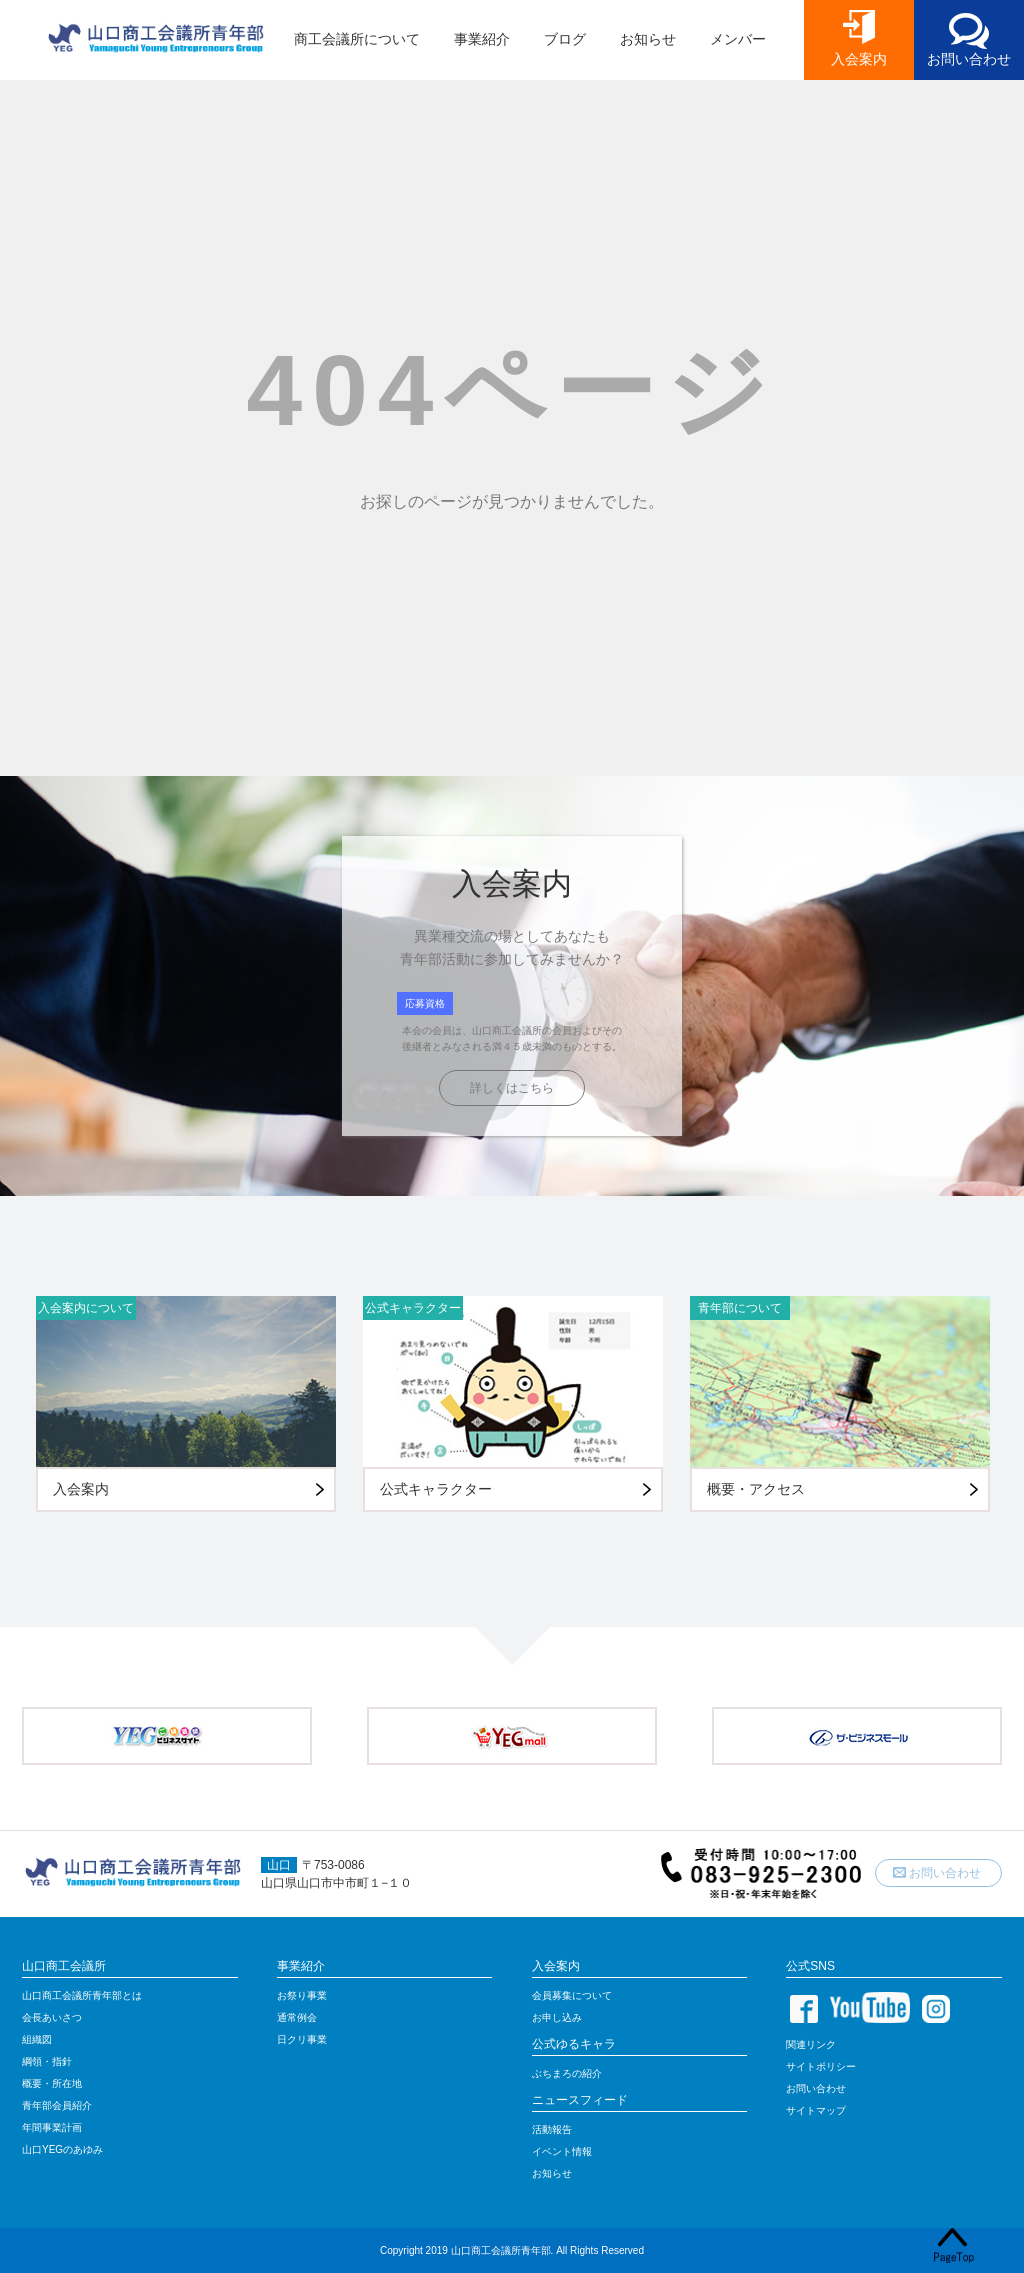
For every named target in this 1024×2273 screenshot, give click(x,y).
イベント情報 (562, 2151)
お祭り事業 (302, 1995)
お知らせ (648, 39)
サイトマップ (816, 2110)
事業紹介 (482, 39)
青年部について (740, 1308)
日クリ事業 (302, 2039)
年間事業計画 (52, 2127)
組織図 (37, 2039)
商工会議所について (357, 39)
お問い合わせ (969, 59)
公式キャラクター (413, 1308)
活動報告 (552, 2129)
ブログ (565, 39)
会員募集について (572, 1995)
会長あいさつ (52, 2017)
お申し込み (557, 2017)
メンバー (738, 39)
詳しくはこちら (512, 1088)
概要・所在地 (52, 2083)
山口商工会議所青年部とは (82, 1995)
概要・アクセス (756, 1489)
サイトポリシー (821, 2066)
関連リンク (811, 2044)
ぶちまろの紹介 (567, 2073)
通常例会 (297, 2017)
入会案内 (859, 59)
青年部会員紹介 (57, 2105)
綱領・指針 (47, 2061)
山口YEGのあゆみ (62, 2149)
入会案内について (86, 1308)
